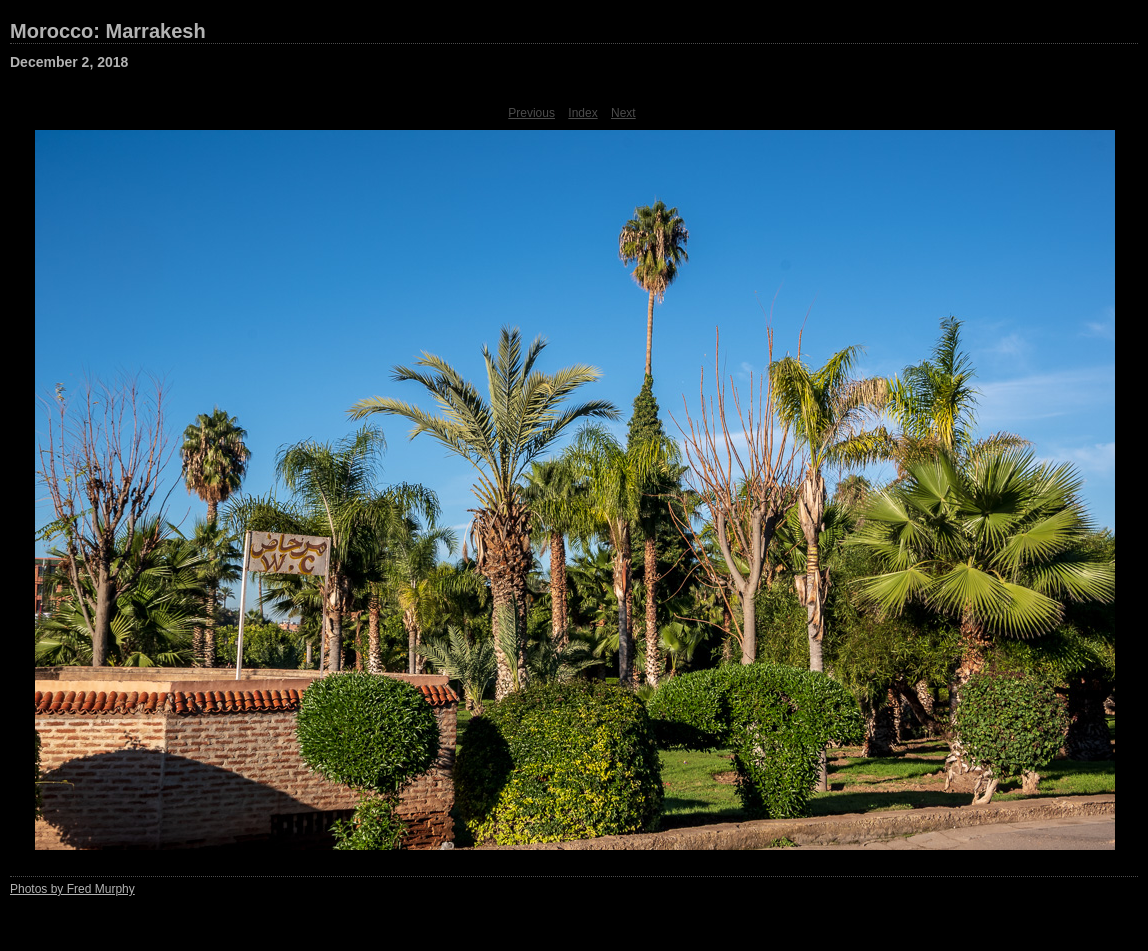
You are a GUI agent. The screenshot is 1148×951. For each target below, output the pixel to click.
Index (582, 113)
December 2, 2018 (69, 62)
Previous (531, 113)
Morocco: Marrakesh (108, 31)
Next (623, 113)
